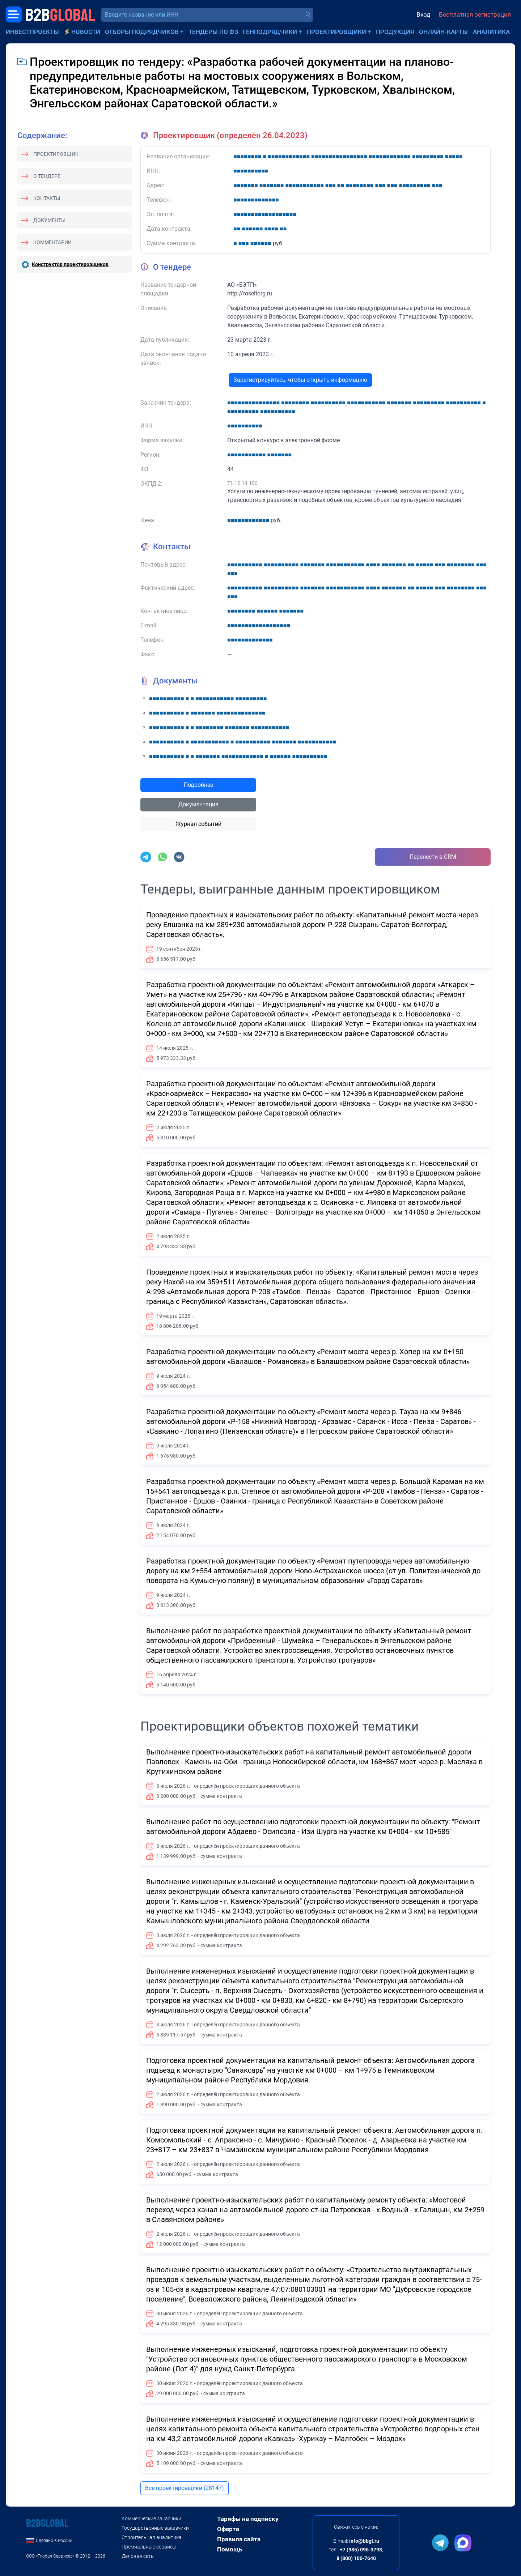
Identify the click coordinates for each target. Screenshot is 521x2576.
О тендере (46, 176)
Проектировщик (56, 154)
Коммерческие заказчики (151, 2518)
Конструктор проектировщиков (70, 264)
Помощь (229, 2549)
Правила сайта (238, 2539)
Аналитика (491, 31)
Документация (198, 804)
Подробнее (198, 784)
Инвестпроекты (32, 31)
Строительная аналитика (152, 2537)
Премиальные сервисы (149, 2547)
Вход (423, 14)
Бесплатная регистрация (475, 14)
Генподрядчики (270, 31)
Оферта (228, 2529)
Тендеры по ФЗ (213, 31)
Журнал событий (198, 823)
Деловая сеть (138, 2556)
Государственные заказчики (155, 2528)
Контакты (46, 198)
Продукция (395, 31)
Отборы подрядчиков (142, 31)
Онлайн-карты (443, 31)
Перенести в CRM (433, 856)
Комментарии (52, 242)
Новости (85, 31)
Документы (49, 220)
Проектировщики (336, 31)
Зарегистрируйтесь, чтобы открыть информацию (300, 379)
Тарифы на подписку (248, 2518)
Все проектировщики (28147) (184, 2488)
